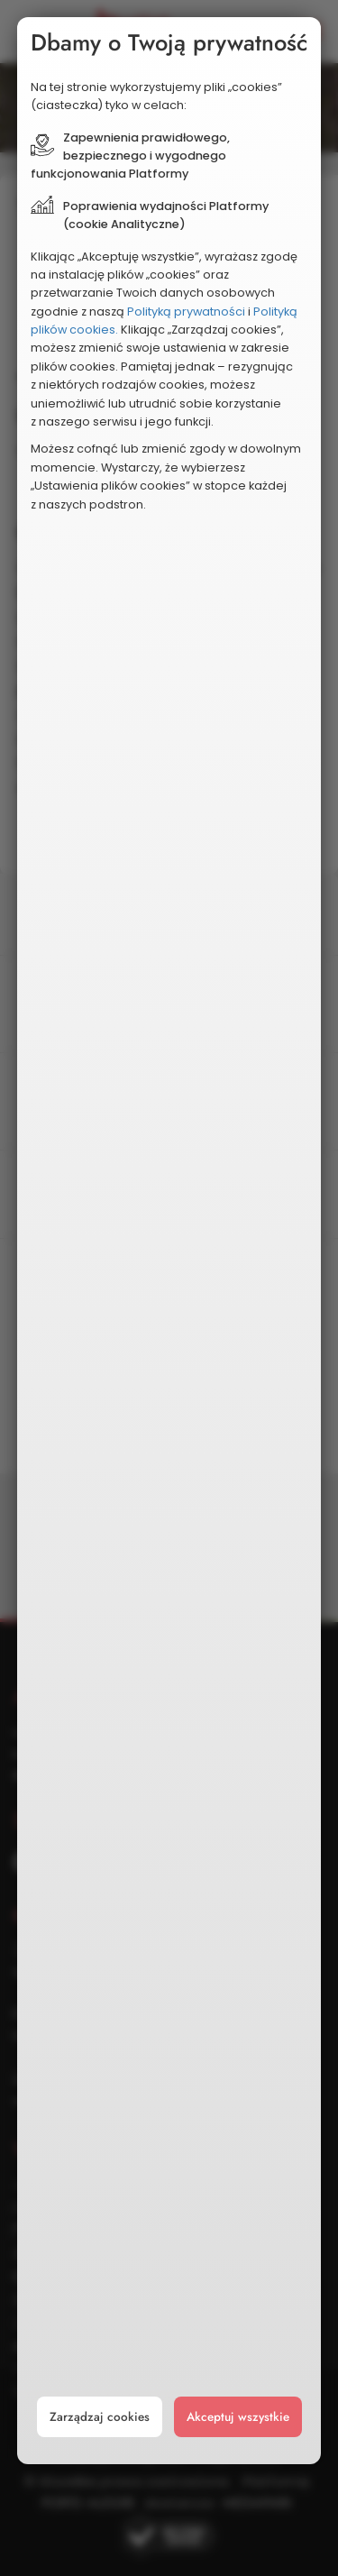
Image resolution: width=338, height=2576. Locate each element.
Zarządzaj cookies (100, 2416)
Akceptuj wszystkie (238, 2416)
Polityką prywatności (186, 311)
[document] (169, 1240)
